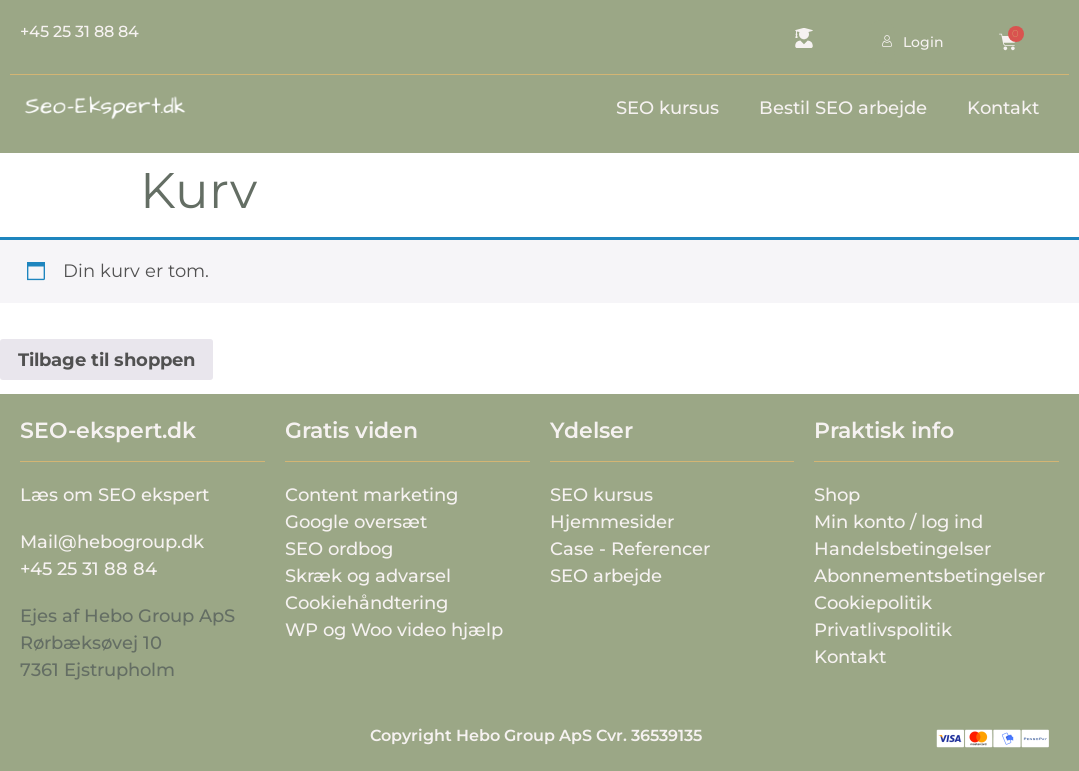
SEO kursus (667, 108)
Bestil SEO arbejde (843, 108)
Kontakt (1003, 108)
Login (888, 42)
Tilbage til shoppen (106, 360)
